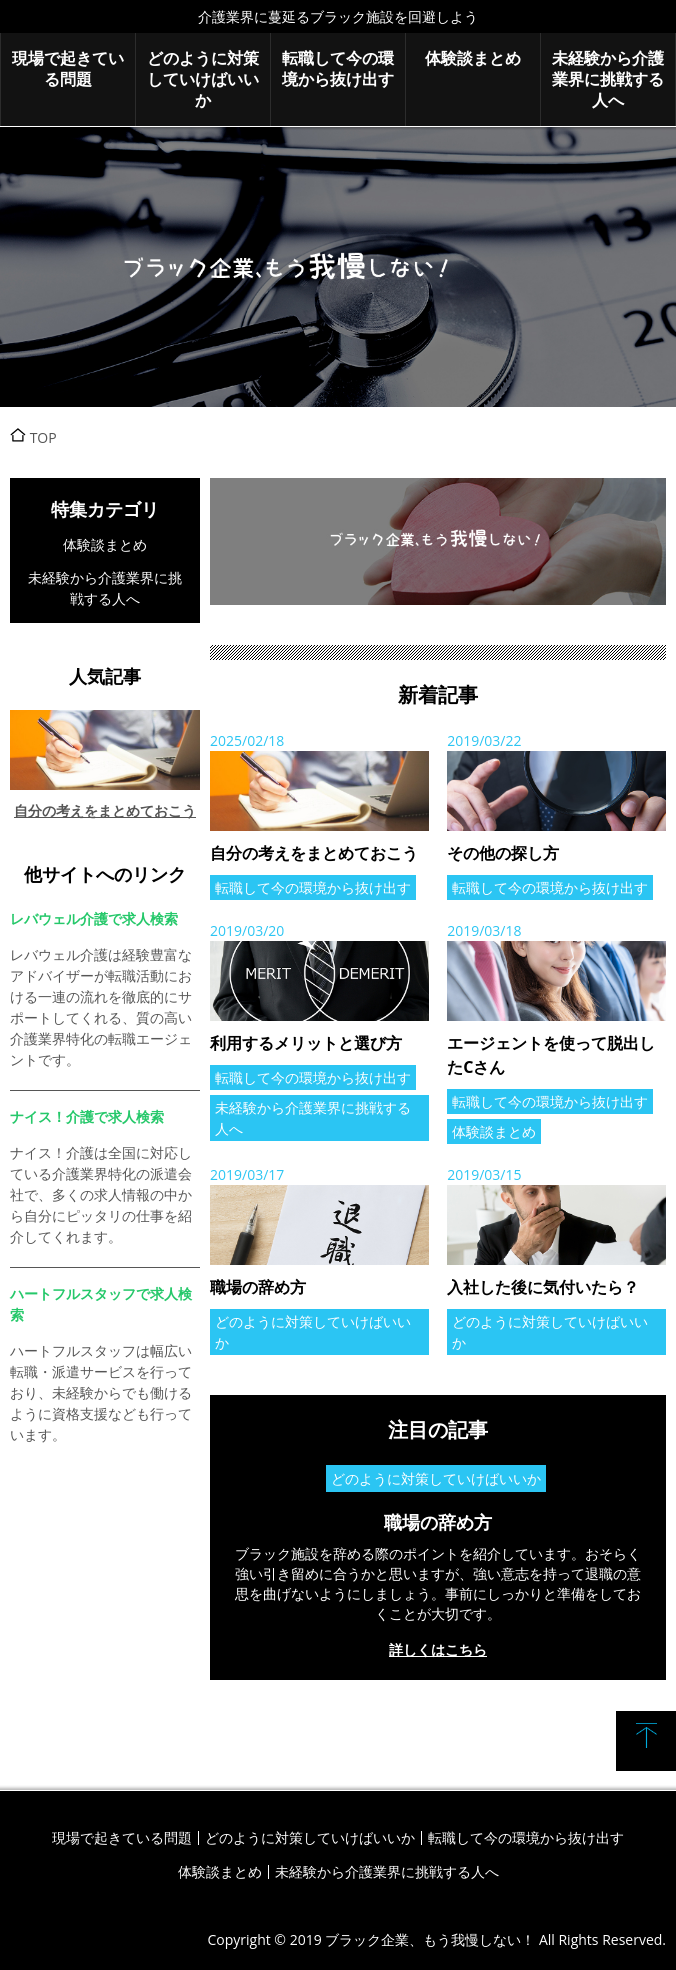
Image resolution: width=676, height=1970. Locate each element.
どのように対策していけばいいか (203, 79)
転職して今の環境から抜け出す (338, 68)
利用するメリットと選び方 (306, 1043)
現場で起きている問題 (68, 68)
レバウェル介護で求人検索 (94, 918)
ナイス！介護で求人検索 (87, 1116)
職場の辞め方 (258, 1287)
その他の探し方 (503, 853)
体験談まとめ (473, 58)
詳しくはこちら (438, 1649)
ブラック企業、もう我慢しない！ (338, 267)
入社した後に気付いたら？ (543, 1287)
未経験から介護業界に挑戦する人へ (608, 79)
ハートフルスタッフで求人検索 (101, 1304)
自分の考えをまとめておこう (314, 853)
